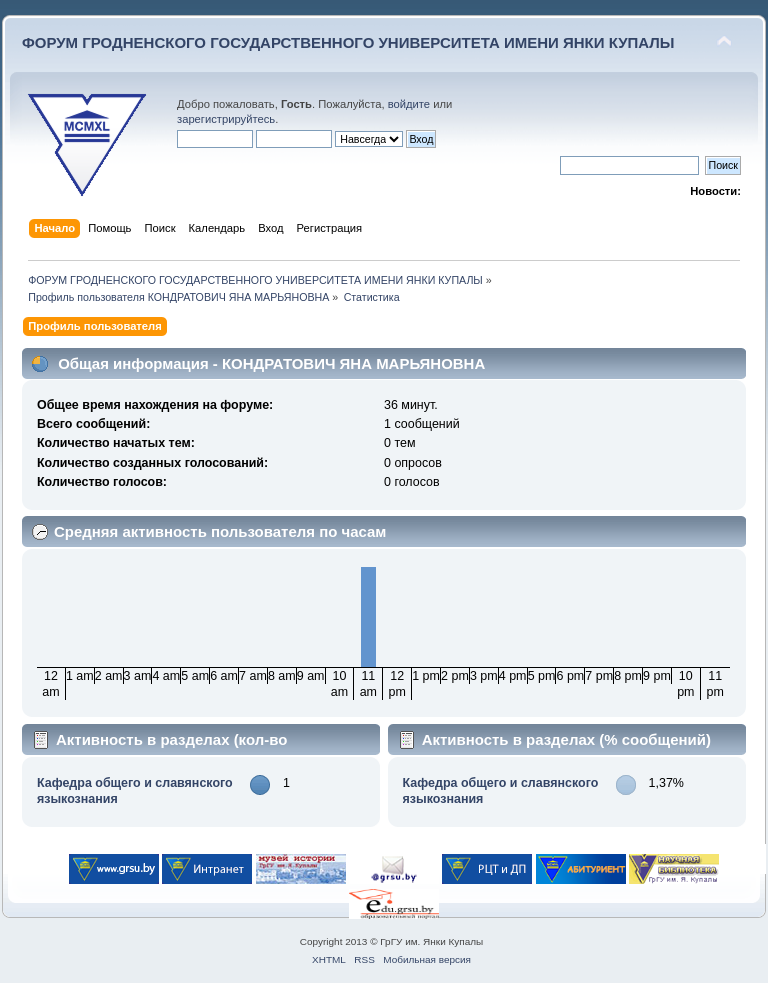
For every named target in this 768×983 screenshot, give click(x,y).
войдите (409, 104)
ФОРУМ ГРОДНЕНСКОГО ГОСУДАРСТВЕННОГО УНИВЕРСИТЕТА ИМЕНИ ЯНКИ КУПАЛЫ (348, 42)
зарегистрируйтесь (226, 119)
